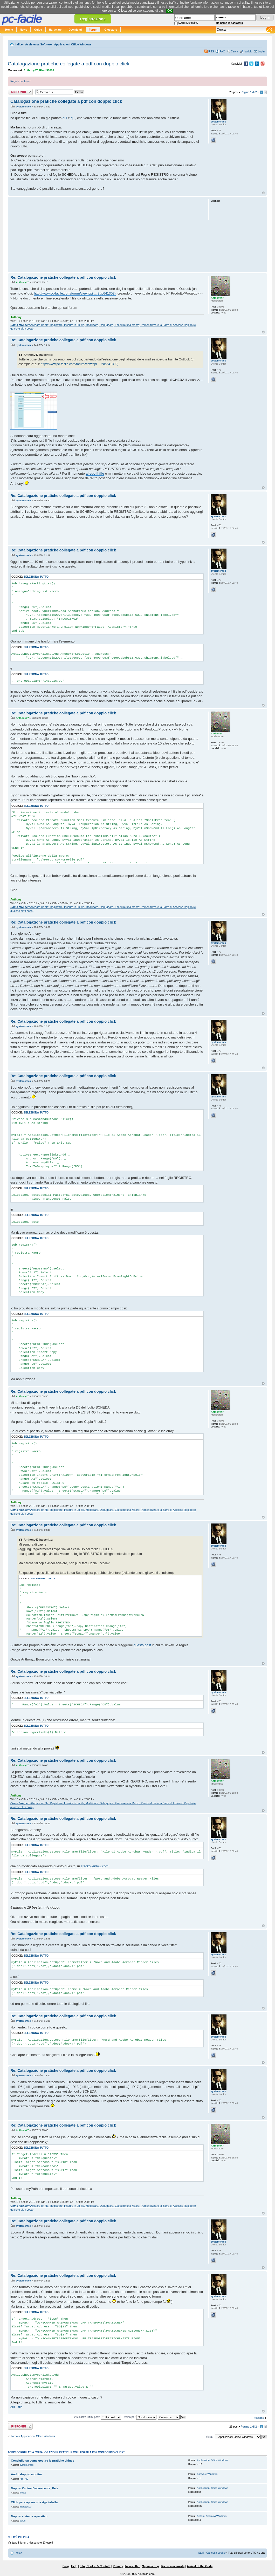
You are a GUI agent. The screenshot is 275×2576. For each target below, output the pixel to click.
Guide (38, 29)
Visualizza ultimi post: (97, 2416)
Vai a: (209, 2436)
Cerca (234, 51)
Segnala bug (150, 2566)
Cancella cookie (215, 2552)
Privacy (118, 2566)
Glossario (110, 29)
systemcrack (23, 106)
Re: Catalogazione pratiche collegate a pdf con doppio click (63, 277)
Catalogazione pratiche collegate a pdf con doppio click (68, 63)
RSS (211, 51)
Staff (201, 2552)
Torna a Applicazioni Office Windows (33, 2436)
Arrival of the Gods (199, 2566)
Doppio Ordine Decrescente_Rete (34, 2488)
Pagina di (249, 92)
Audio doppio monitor (26, 2474)
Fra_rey (24, 2478)
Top (263, 193)
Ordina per (139, 2416)
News (23, 29)
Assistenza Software (38, 44)
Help (74, 2566)
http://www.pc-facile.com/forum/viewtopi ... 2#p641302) (75, 293)
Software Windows (207, 2473)
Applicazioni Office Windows (73, 44)
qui (65, 118)
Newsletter (132, 2566)
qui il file (16, 2407)
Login (261, 51)
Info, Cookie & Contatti (95, 2566)
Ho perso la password (229, 23)
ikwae (23, 2492)
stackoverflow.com (94, 1866)
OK (169, 10)
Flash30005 (46, 70)
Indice (19, 44)
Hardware (55, 29)
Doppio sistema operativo (29, 2516)
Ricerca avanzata (172, 2566)
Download (75, 29)
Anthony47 (31, 70)
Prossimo (258, 2417)
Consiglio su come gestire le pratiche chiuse (42, 2460)
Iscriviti (248, 51)
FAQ (222, 51)
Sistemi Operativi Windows (211, 2515)
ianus (23, 2520)
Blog (66, 2566)
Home (9, 29)
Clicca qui (125, 10)
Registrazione (92, 19)
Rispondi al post (20, 92)
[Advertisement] (107, 234)
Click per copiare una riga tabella (34, 2502)
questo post (142, 1645)
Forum (93, 29)
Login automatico (188, 22)
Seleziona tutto (36, 576)
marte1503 (26, 2506)
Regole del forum (20, 81)
